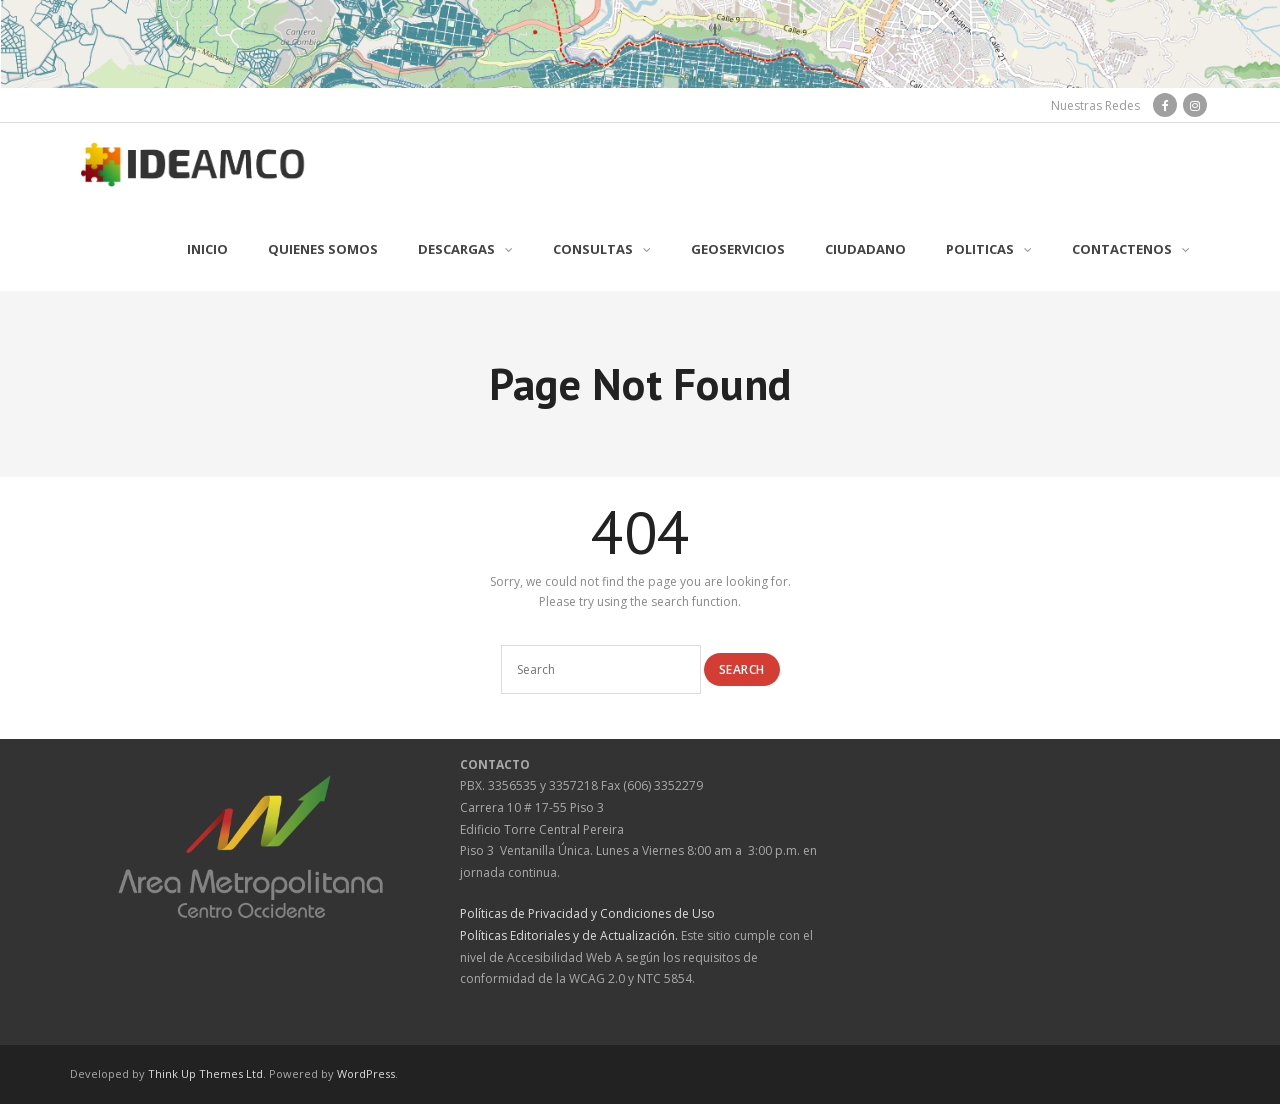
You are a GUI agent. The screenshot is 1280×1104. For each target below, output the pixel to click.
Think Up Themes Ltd (205, 1073)
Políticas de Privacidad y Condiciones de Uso (587, 913)
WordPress (366, 1073)
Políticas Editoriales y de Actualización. (569, 935)
